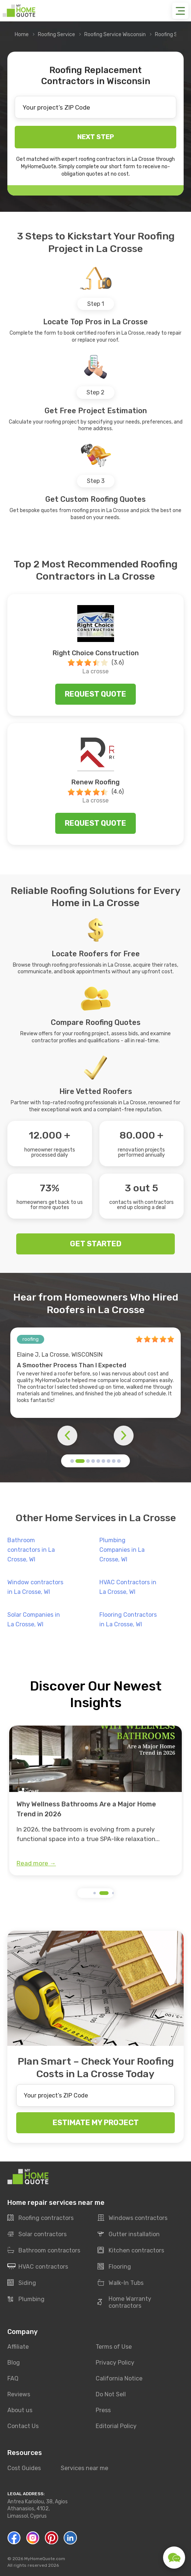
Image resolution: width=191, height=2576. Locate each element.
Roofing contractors (40, 2218)
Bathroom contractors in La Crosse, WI (31, 1550)
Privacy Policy (115, 2362)
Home (22, 34)
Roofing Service (56, 34)
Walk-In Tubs (121, 2283)
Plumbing (26, 2299)
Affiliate (18, 2347)
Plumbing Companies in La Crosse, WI (122, 1550)
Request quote (95, 694)
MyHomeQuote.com (44, 2558)
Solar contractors (37, 2234)
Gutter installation (129, 2234)
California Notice (119, 2378)
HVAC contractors (37, 2267)
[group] (95, 1800)
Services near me (84, 2468)
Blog (13, 2362)
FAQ (12, 2378)
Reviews (18, 2394)
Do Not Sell (111, 2394)
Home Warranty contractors (124, 2303)
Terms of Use (114, 2347)
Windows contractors (132, 2218)
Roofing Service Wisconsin (115, 34)
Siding (21, 2283)
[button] (72, 1461)
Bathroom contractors (43, 2250)
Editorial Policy (116, 2426)
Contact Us (23, 2426)
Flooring (114, 2267)
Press (103, 2410)
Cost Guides (24, 2468)
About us (19, 2410)
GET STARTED (95, 1243)
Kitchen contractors (131, 2250)
